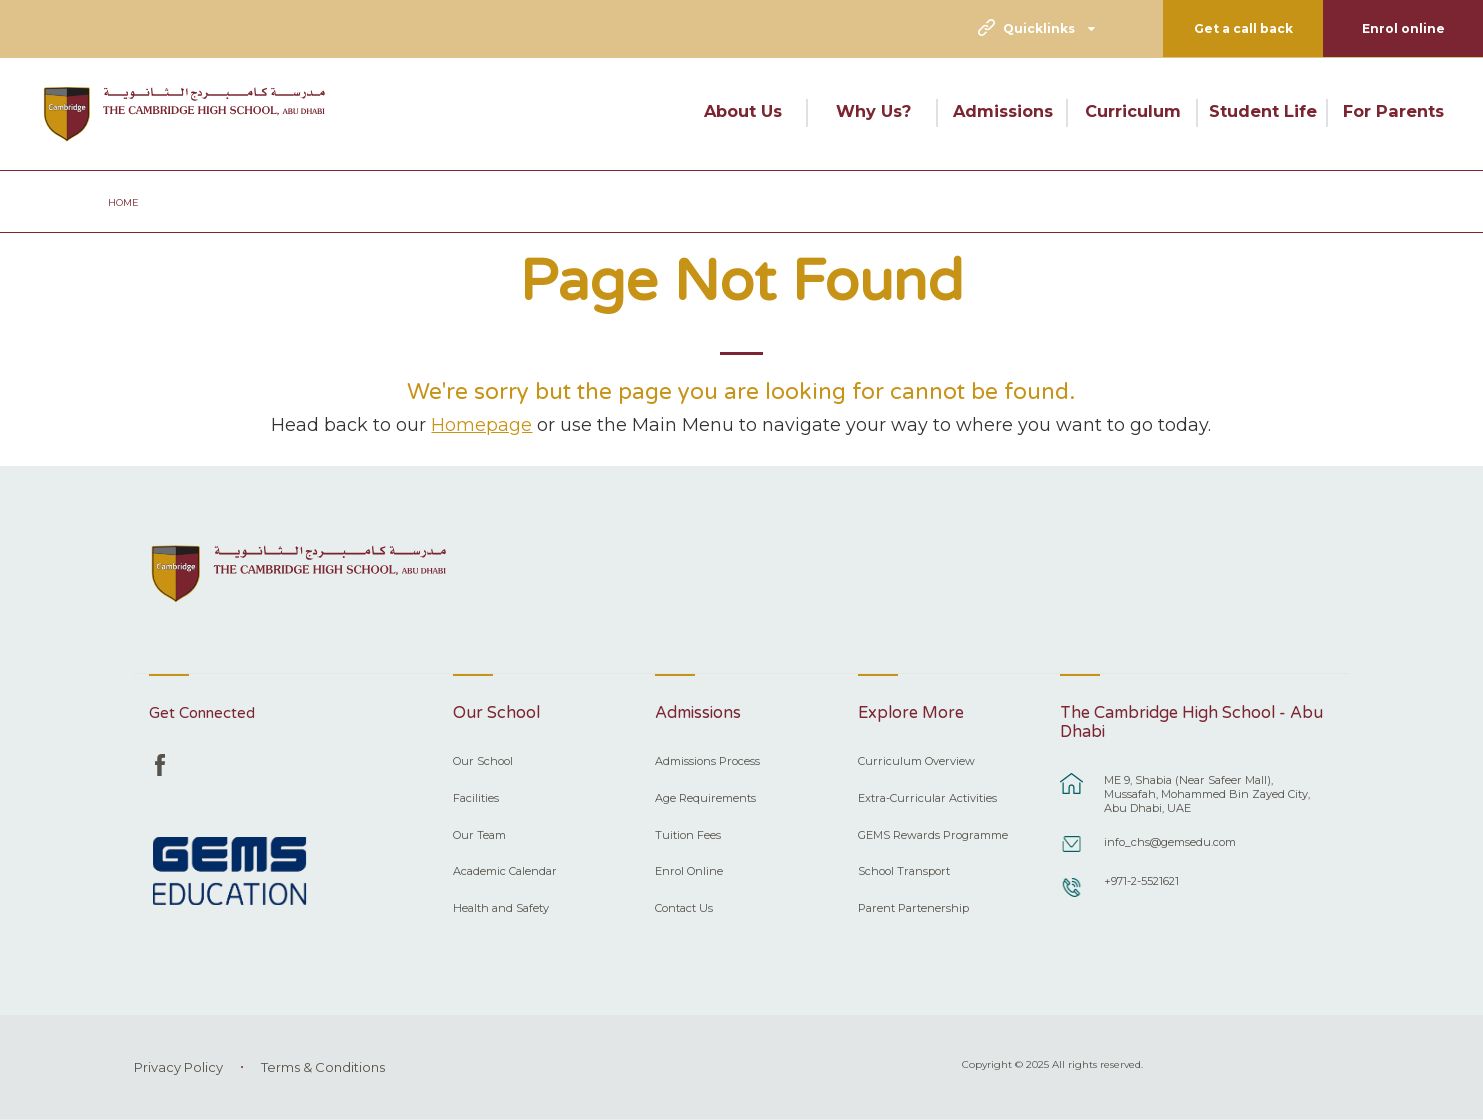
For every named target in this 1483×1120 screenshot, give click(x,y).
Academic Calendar (505, 871)
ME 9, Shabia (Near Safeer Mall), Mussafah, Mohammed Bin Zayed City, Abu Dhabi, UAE (1207, 794)
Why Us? (873, 111)
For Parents (1393, 111)
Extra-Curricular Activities (927, 798)
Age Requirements (705, 798)
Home (123, 202)
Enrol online (1403, 28)
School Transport (904, 871)
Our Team (479, 835)
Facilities (476, 798)
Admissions (1003, 111)
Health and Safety (501, 908)
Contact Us (684, 908)
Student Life (1263, 111)
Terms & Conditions (323, 1067)
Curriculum (1133, 111)
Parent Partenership (913, 908)
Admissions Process (707, 761)
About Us (743, 111)
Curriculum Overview (916, 761)
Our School (483, 761)
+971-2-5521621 (1141, 881)
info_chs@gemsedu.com (1170, 842)
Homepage (481, 424)
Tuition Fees (688, 835)
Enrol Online (689, 871)
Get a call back (1243, 28)
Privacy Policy (178, 1067)
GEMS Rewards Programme (933, 835)
